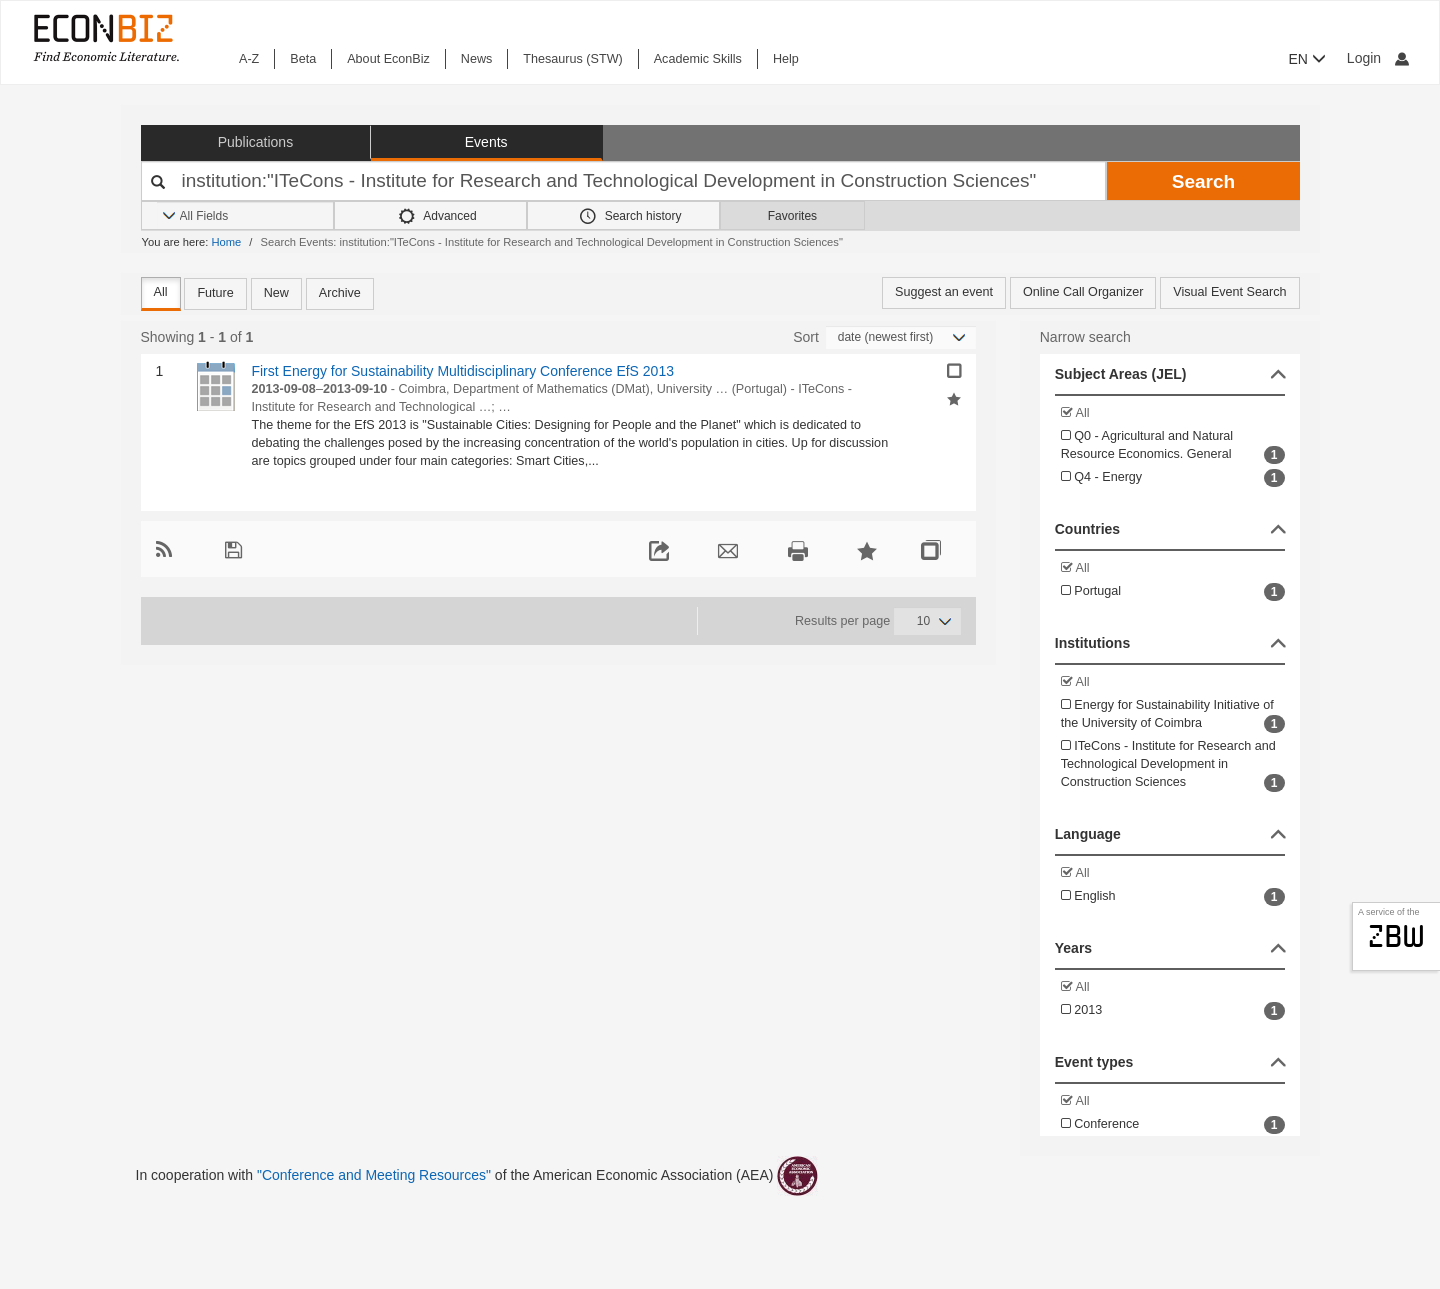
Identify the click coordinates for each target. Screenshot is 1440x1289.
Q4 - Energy (1173, 478)
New (276, 293)
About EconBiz (388, 59)
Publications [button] (256, 142)
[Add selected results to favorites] (954, 398)
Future (215, 293)
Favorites (792, 216)
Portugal (1173, 592)
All (161, 292)
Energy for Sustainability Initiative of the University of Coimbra (1173, 715)
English (1173, 897)
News (477, 59)
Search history (630, 216)
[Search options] (245, 216)
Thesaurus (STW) (572, 59)
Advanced (438, 216)
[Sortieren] (901, 337)
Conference (1173, 1125)
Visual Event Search (1229, 292)
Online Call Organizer (1083, 292)
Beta (303, 59)
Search (1203, 181)
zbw (1396, 936)
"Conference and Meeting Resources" (374, 1175)
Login (1378, 58)
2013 (1173, 1011)
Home (226, 242)
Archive (340, 293)
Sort (806, 337)
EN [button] (1307, 59)
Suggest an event (944, 292)
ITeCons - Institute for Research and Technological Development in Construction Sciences (1173, 765)
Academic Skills (698, 59)
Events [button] (486, 142)
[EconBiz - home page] (105, 37)
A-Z (249, 59)
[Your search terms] (624, 181)
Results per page (842, 621)
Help (786, 59)
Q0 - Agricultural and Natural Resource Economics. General (1173, 446)
